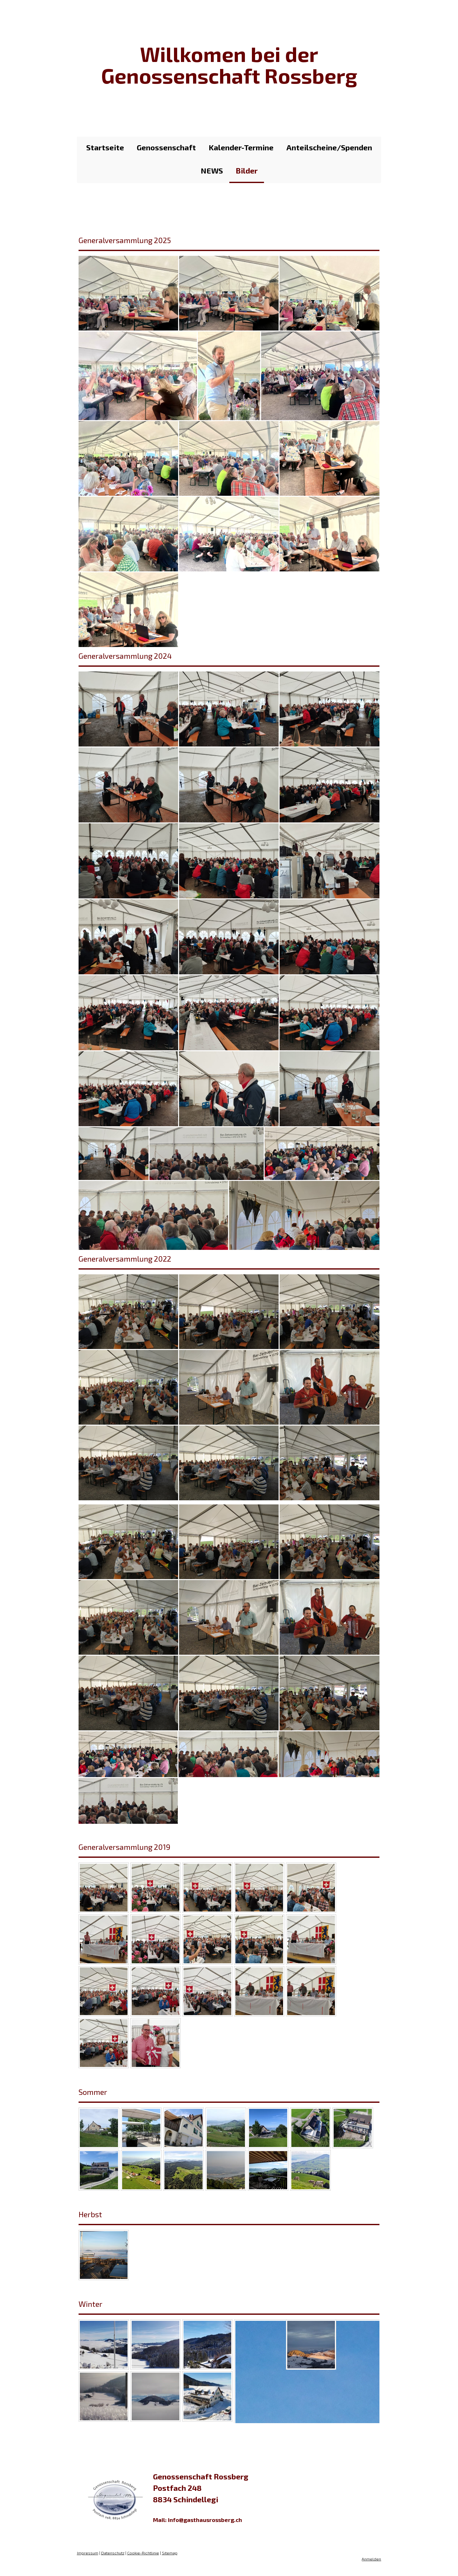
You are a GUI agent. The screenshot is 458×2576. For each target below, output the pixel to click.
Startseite (105, 147)
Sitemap (169, 2558)
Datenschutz (112, 2558)
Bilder (247, 170)
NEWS (212, 170)
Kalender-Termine (241, 147)
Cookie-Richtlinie (142, 2558)
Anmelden (372, 2564)
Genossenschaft (166, 147)
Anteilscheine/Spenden (329, 147)
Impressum (87, 2558)
